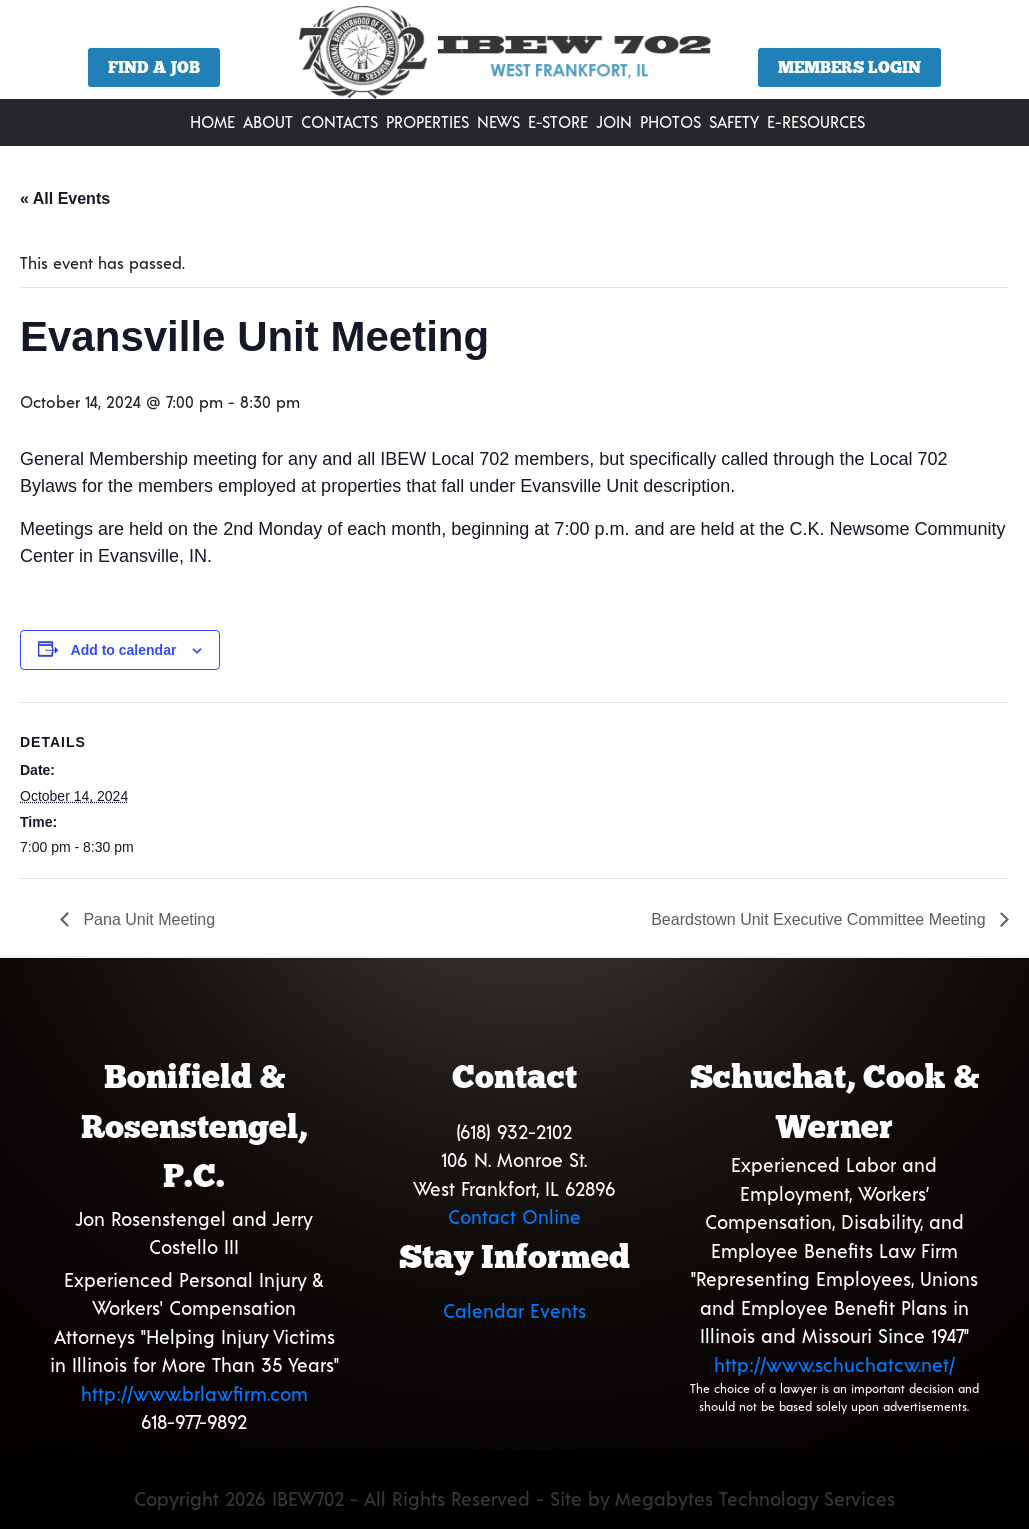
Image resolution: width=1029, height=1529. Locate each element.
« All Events (65, 198)
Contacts (339, 121)
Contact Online (514, 1216)
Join (614, 121)
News (498, 121)
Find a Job (154, 67)
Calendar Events (514, 1310)
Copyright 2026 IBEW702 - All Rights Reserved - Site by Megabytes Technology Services (514, 1498)
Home (212, 121)
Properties (427, 121)
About (268, 121)
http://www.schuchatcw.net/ (834, 1364)
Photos (670, 121)
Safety (734, 121)
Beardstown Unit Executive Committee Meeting (820, 919)
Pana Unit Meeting (147, 919)
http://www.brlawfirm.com (194, 1393)
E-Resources (816, 121)
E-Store (558, 121)
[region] (514, 57)
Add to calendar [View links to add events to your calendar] (124, 650)
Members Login (849, 67)
